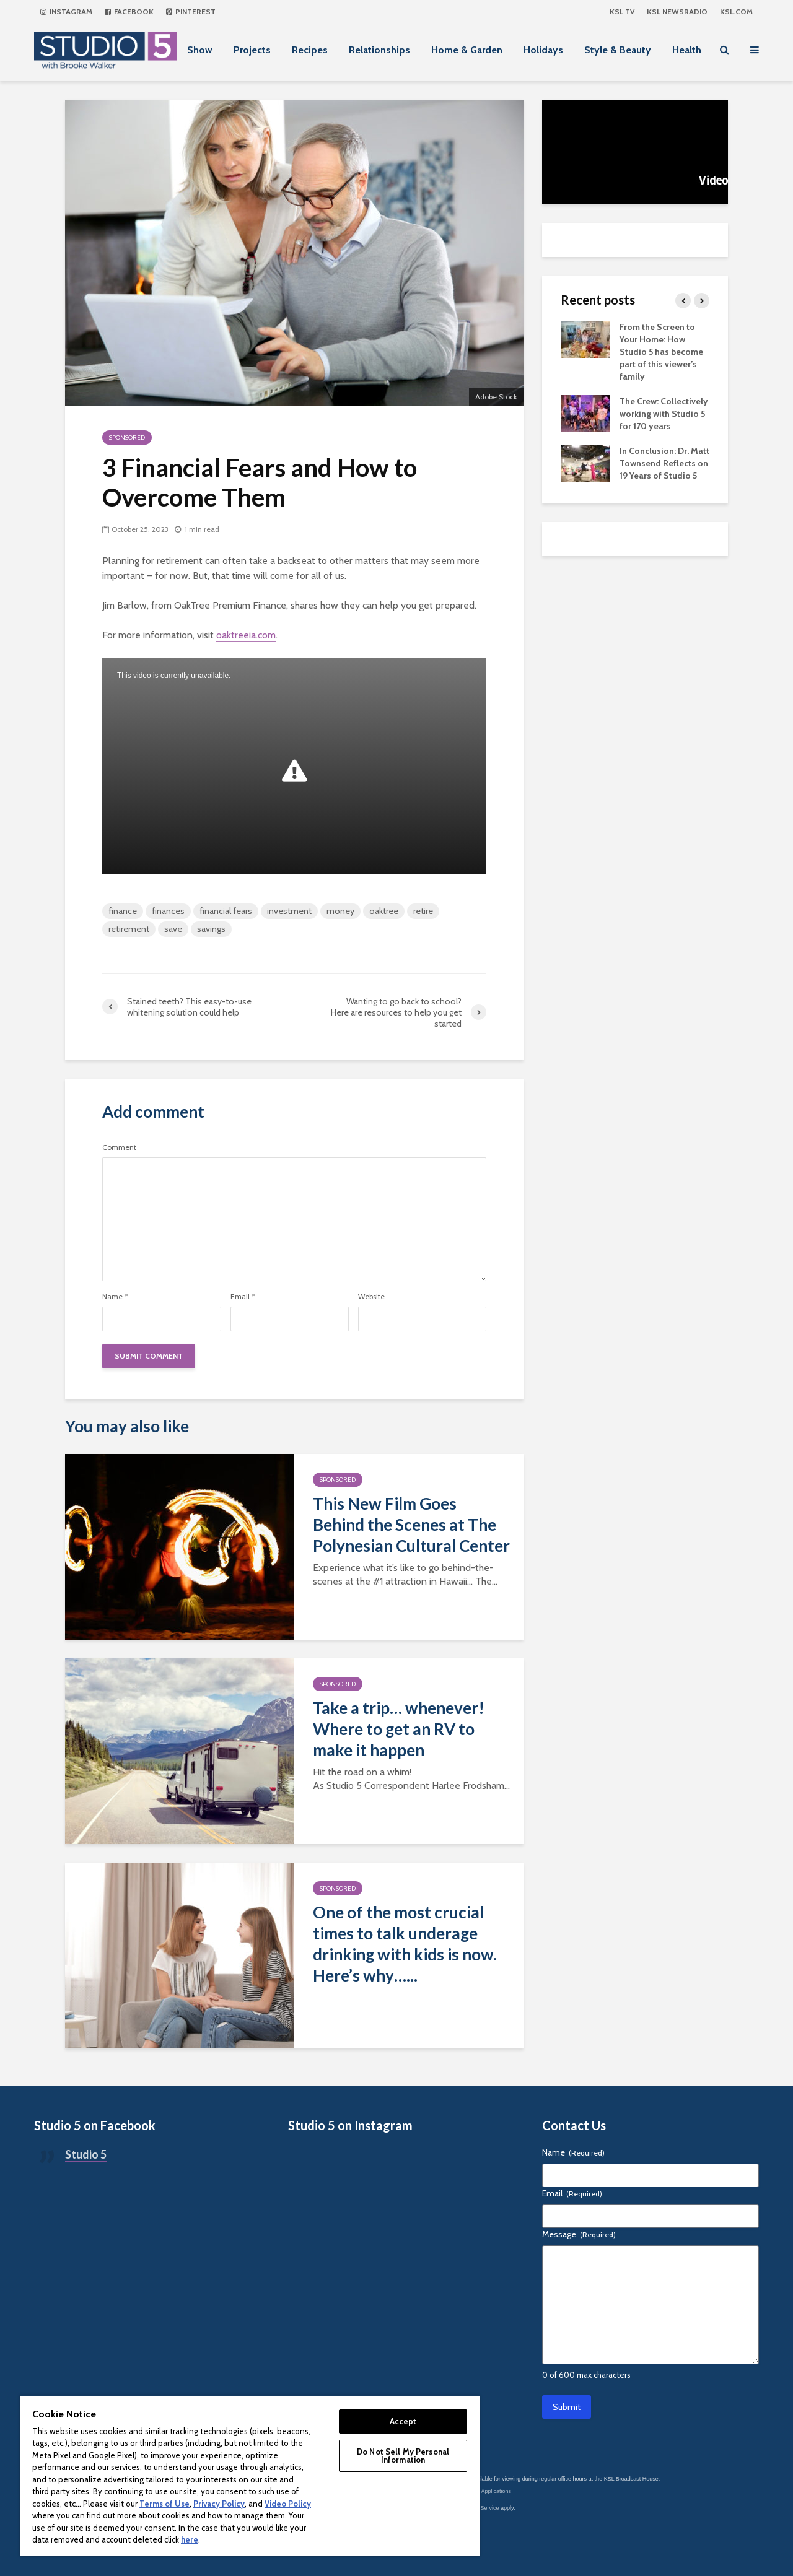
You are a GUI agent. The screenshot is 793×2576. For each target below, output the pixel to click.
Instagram (66, 11)
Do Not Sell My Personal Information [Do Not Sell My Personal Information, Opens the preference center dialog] (403, 2456)
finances (168, 910)
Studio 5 (86, 2154)
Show (199, 50)
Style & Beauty (617, 50)
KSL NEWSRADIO (677, 11)
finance (122, 910)
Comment (119, 1147)
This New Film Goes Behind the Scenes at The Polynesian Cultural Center (411, 1525)
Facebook (129, 11)
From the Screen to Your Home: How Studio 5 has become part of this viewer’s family (661, 351)
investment (289, 910)
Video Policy (288, 2504)
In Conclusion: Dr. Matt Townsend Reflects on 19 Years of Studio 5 (664, 463)
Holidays (543, 50)
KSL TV (622, 11)
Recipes (310, 50)
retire (423, 910)
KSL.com (736, 11)
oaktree (383, 910)
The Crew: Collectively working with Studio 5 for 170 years (664, 414)
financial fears (225, 910)
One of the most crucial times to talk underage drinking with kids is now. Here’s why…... (405, 1943)
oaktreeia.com (246, 635)
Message (579, 2234)
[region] (250, 2475)
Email (242, 1296)
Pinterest (191, 11)
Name (115, 1296)
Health (686, 50)
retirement (128, 928)
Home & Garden (466, 50)
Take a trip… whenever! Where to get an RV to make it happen (398, 1729)
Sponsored (127, 437)
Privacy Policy (219, 2504)
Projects (252, 50)
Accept (403, 2421)
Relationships (379, 50)
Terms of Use (164, 2504)
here (189, 2539)
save (173, 928)
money (340, 910)
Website (371, 1296)
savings (211, 928)
